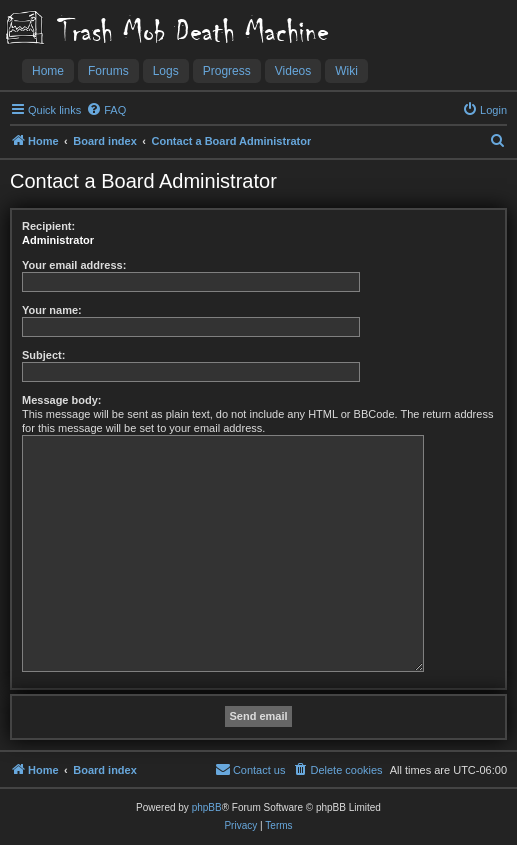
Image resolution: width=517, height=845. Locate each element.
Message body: (61, 400)
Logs (166, 71)
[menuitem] (106, 110)
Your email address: (74, 265)
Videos (293, 71)
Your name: (52, 310)
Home (48, 71)
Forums (108, 71)
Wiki (346, 71)
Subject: (43, 355)
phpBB (207, 807)
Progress (227, 71)
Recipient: (48, 226)
